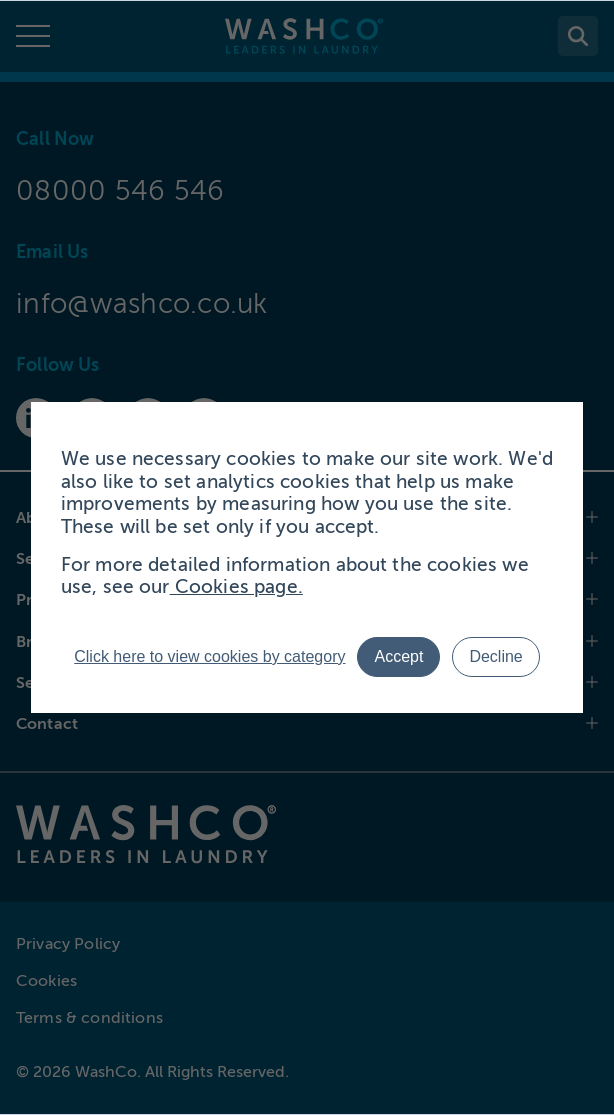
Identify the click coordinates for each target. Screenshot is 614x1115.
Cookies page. (236, 586)
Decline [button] (495, 656)
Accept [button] (398, 656)
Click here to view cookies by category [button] (209, 656)
